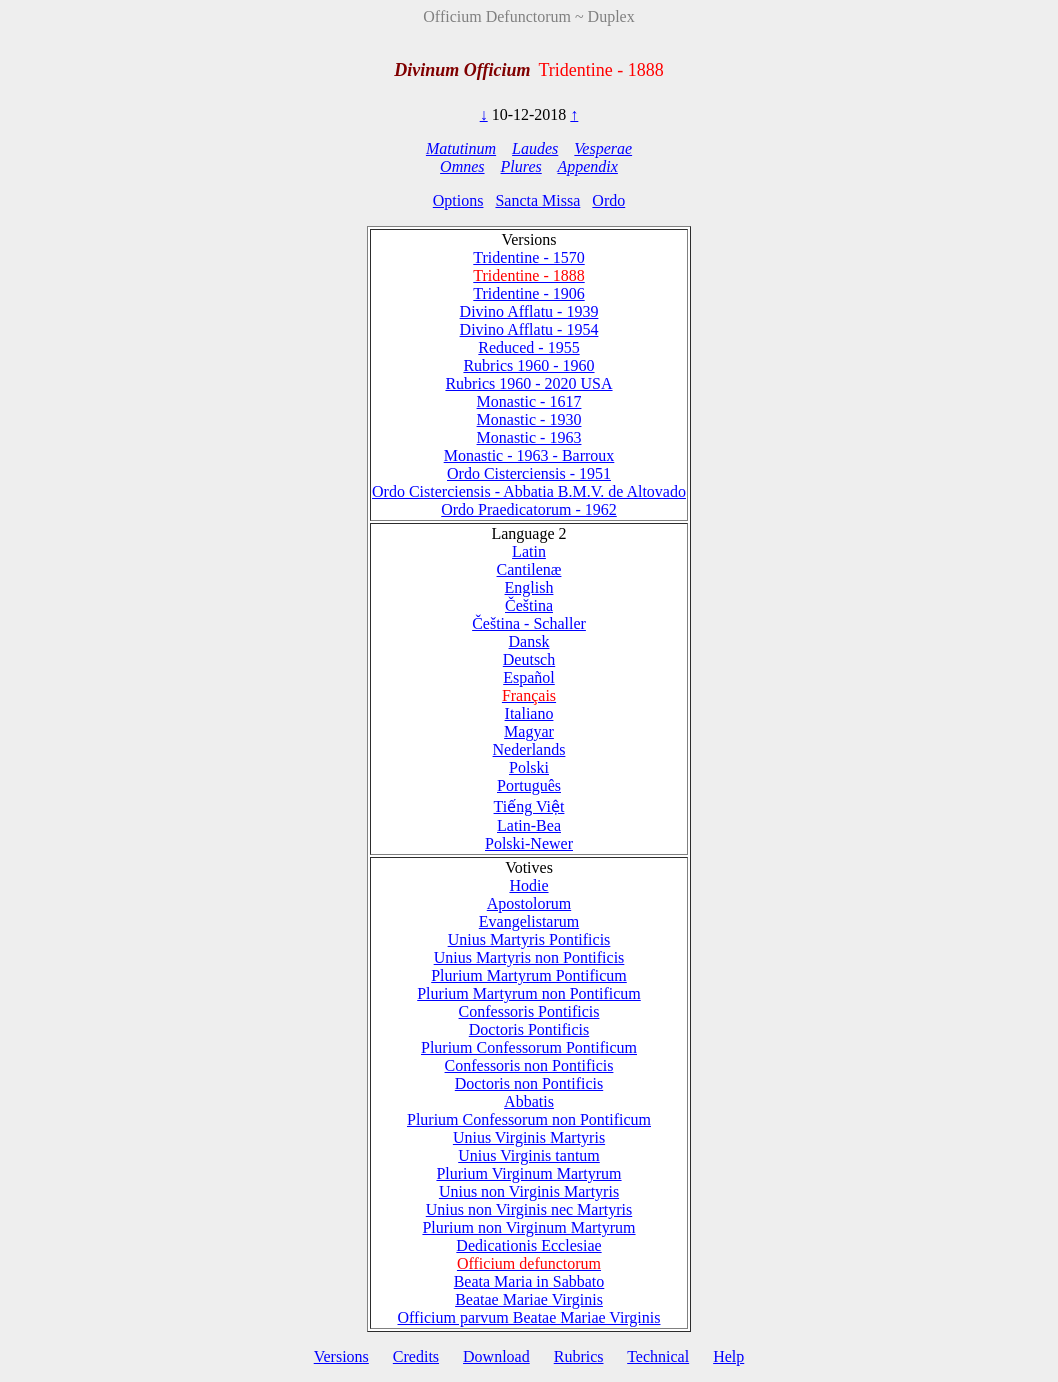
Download (496, 1356)
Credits (416, 1356)
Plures (521, 166)
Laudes (535, 148)
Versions (341, 1356)
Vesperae (603, 148)
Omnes (462, 166)
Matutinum (461, 148)
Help (728, 1356)
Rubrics (579, 1356)
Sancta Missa (537, 200)
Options (458, 200)
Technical (658, 1356)
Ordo (608, 200)
